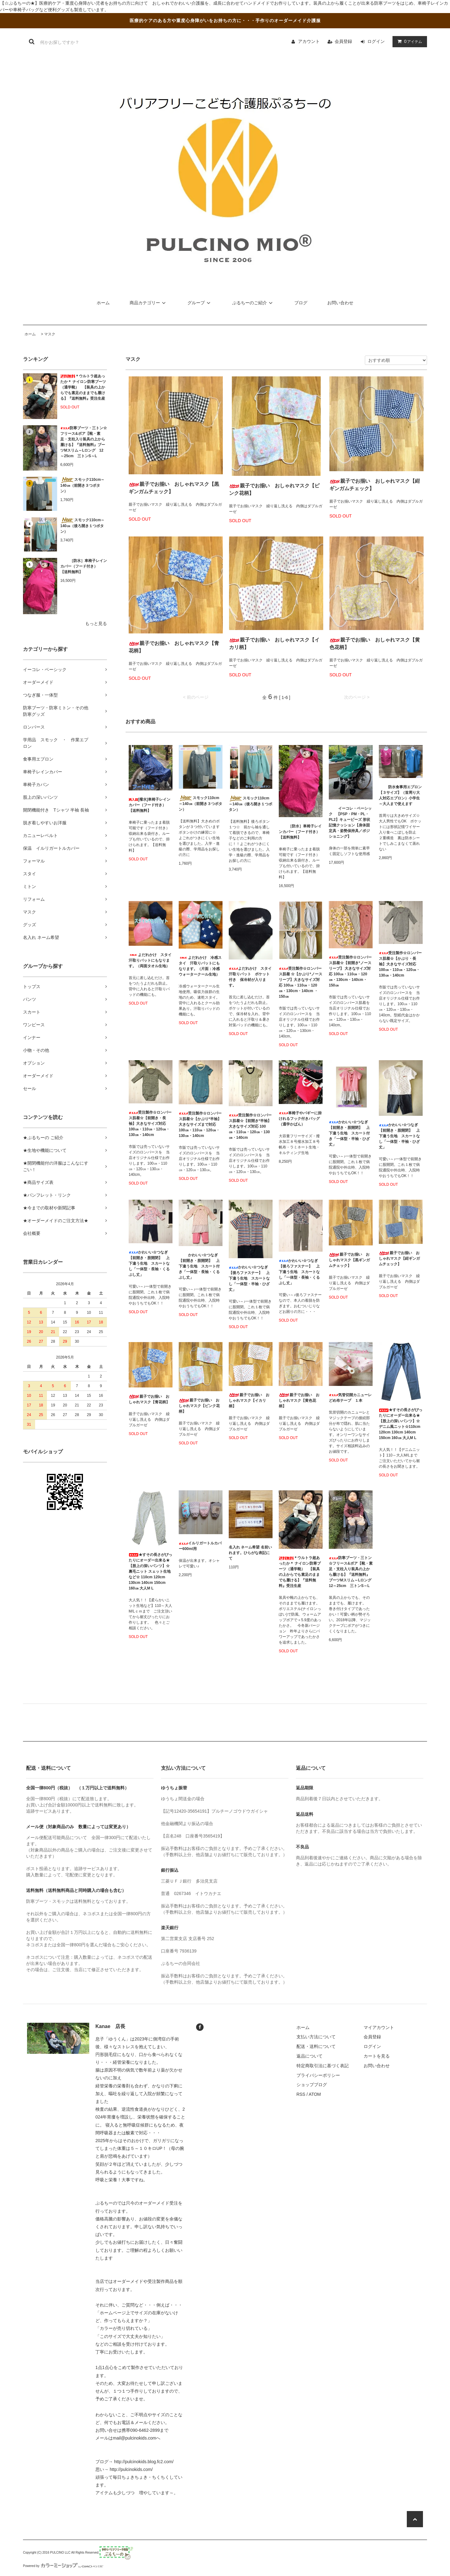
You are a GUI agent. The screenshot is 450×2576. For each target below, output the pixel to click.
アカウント (309, 41)
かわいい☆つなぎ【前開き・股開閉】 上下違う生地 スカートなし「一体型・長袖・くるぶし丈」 (149, 1263)
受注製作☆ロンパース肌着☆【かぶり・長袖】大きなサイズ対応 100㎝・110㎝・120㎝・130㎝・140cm (400, 964)
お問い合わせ (340, 302)
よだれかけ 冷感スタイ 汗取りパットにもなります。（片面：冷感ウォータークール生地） (200, 966)
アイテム (408, 41)
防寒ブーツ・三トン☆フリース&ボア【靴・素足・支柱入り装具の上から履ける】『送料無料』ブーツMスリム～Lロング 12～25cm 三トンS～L (83, 442)
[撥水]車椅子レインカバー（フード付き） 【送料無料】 (149, 805)
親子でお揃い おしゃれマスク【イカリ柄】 (274, 643)
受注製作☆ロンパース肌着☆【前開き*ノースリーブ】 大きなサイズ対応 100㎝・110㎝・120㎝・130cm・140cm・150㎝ (350, 971)
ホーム (103, 302)
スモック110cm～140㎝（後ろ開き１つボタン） (82, 526)
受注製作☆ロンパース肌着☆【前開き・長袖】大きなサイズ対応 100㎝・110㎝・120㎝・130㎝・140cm (150, 1123)
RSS (300, 2094)
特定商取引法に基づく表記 (322, 2065)
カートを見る (377, 2056)
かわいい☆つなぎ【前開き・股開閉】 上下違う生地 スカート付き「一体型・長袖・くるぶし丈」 (199, 1266)
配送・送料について (316, 2046)
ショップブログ (311, 2084)
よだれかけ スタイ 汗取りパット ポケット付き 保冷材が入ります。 (251, 976)
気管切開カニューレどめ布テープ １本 (350, 1398)
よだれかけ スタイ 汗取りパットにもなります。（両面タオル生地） (150, 960)
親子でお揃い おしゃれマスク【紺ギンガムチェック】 (374, 484)
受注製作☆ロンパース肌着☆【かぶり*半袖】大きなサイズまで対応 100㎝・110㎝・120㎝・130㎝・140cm (200, 1124)
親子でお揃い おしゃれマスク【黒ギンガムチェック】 (174, 487)
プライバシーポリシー (318, 2075)
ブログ (300, 302)
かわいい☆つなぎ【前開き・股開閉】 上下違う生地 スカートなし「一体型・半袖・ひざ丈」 (399, 1136)
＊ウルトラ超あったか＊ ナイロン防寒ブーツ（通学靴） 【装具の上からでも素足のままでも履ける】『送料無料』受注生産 (83, 387)
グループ (199, 302)
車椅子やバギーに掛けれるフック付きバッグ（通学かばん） (300, 1118)
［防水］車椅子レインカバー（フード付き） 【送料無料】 (83, 566)
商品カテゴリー (149, 302)
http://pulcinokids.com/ (131, 2469)
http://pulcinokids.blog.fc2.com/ (143, 2461)
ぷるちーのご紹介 (253, 302)
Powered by (63, 2566)
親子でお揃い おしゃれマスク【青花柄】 (174, 647)
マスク (49, 334)
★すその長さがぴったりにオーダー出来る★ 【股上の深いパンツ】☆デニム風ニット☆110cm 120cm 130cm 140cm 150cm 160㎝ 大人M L (400, 1424)
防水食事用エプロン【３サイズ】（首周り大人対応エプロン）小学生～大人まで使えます (400, 795)
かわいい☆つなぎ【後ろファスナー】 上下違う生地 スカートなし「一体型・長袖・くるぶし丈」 (299, 1271)
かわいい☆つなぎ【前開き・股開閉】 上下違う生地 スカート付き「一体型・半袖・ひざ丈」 (349, 1133)
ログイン (376, 41)
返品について (309, 2056)
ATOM (315, 2094)
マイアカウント (379, 2027)
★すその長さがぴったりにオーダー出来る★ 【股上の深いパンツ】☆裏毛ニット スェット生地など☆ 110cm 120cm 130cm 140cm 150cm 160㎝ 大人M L (150, 1571)
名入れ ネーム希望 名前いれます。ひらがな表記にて (250, 1553)
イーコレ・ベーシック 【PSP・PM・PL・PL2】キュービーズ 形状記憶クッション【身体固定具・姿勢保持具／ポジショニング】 (350, 822)
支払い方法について (316, 2036)
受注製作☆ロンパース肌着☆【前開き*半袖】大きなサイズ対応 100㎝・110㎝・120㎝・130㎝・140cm (250, 1126)
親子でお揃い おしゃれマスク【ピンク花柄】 (274, 489)
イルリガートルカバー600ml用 (200, 1546)
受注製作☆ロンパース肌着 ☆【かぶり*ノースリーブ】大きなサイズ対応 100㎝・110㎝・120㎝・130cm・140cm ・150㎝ (300, 982)
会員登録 (343, 41)
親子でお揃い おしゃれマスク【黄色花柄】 (374, 643)
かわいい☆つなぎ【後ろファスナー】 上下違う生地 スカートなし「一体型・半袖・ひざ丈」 (249, 1278)
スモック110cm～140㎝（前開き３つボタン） (82, 485)
